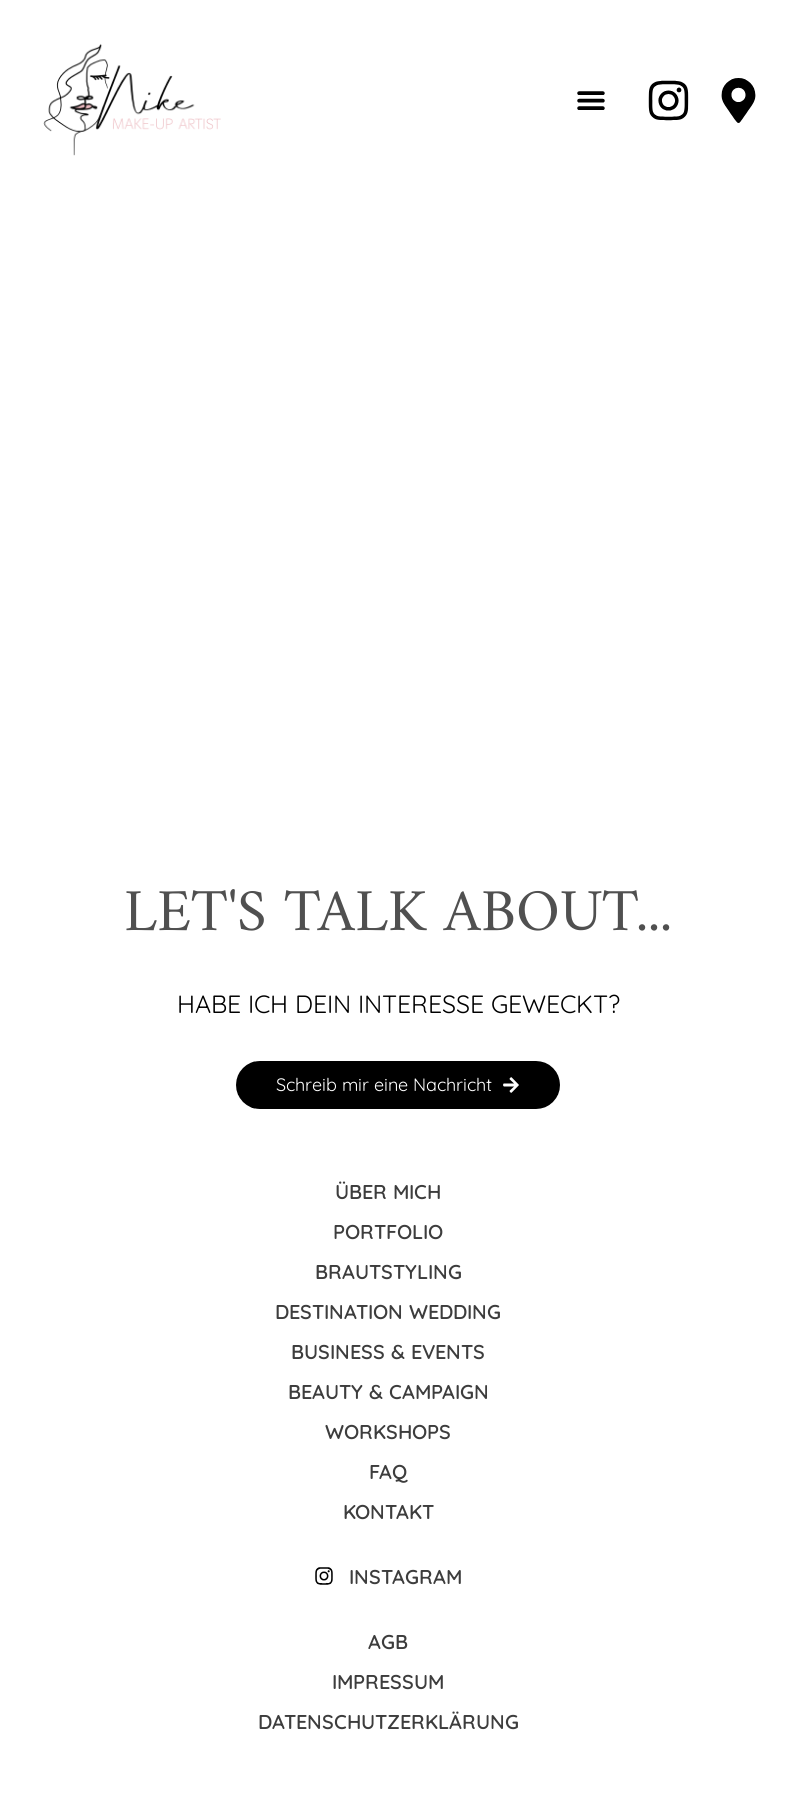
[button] (591, 100)
